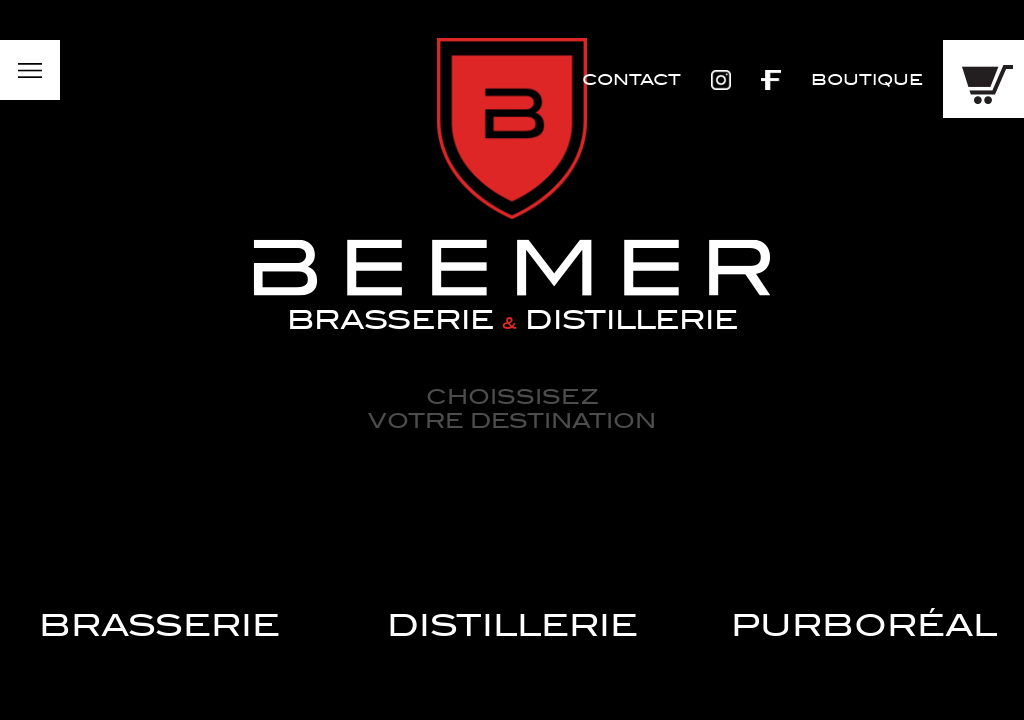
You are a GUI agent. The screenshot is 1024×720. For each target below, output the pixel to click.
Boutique (867, 80)
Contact (631, 80)
